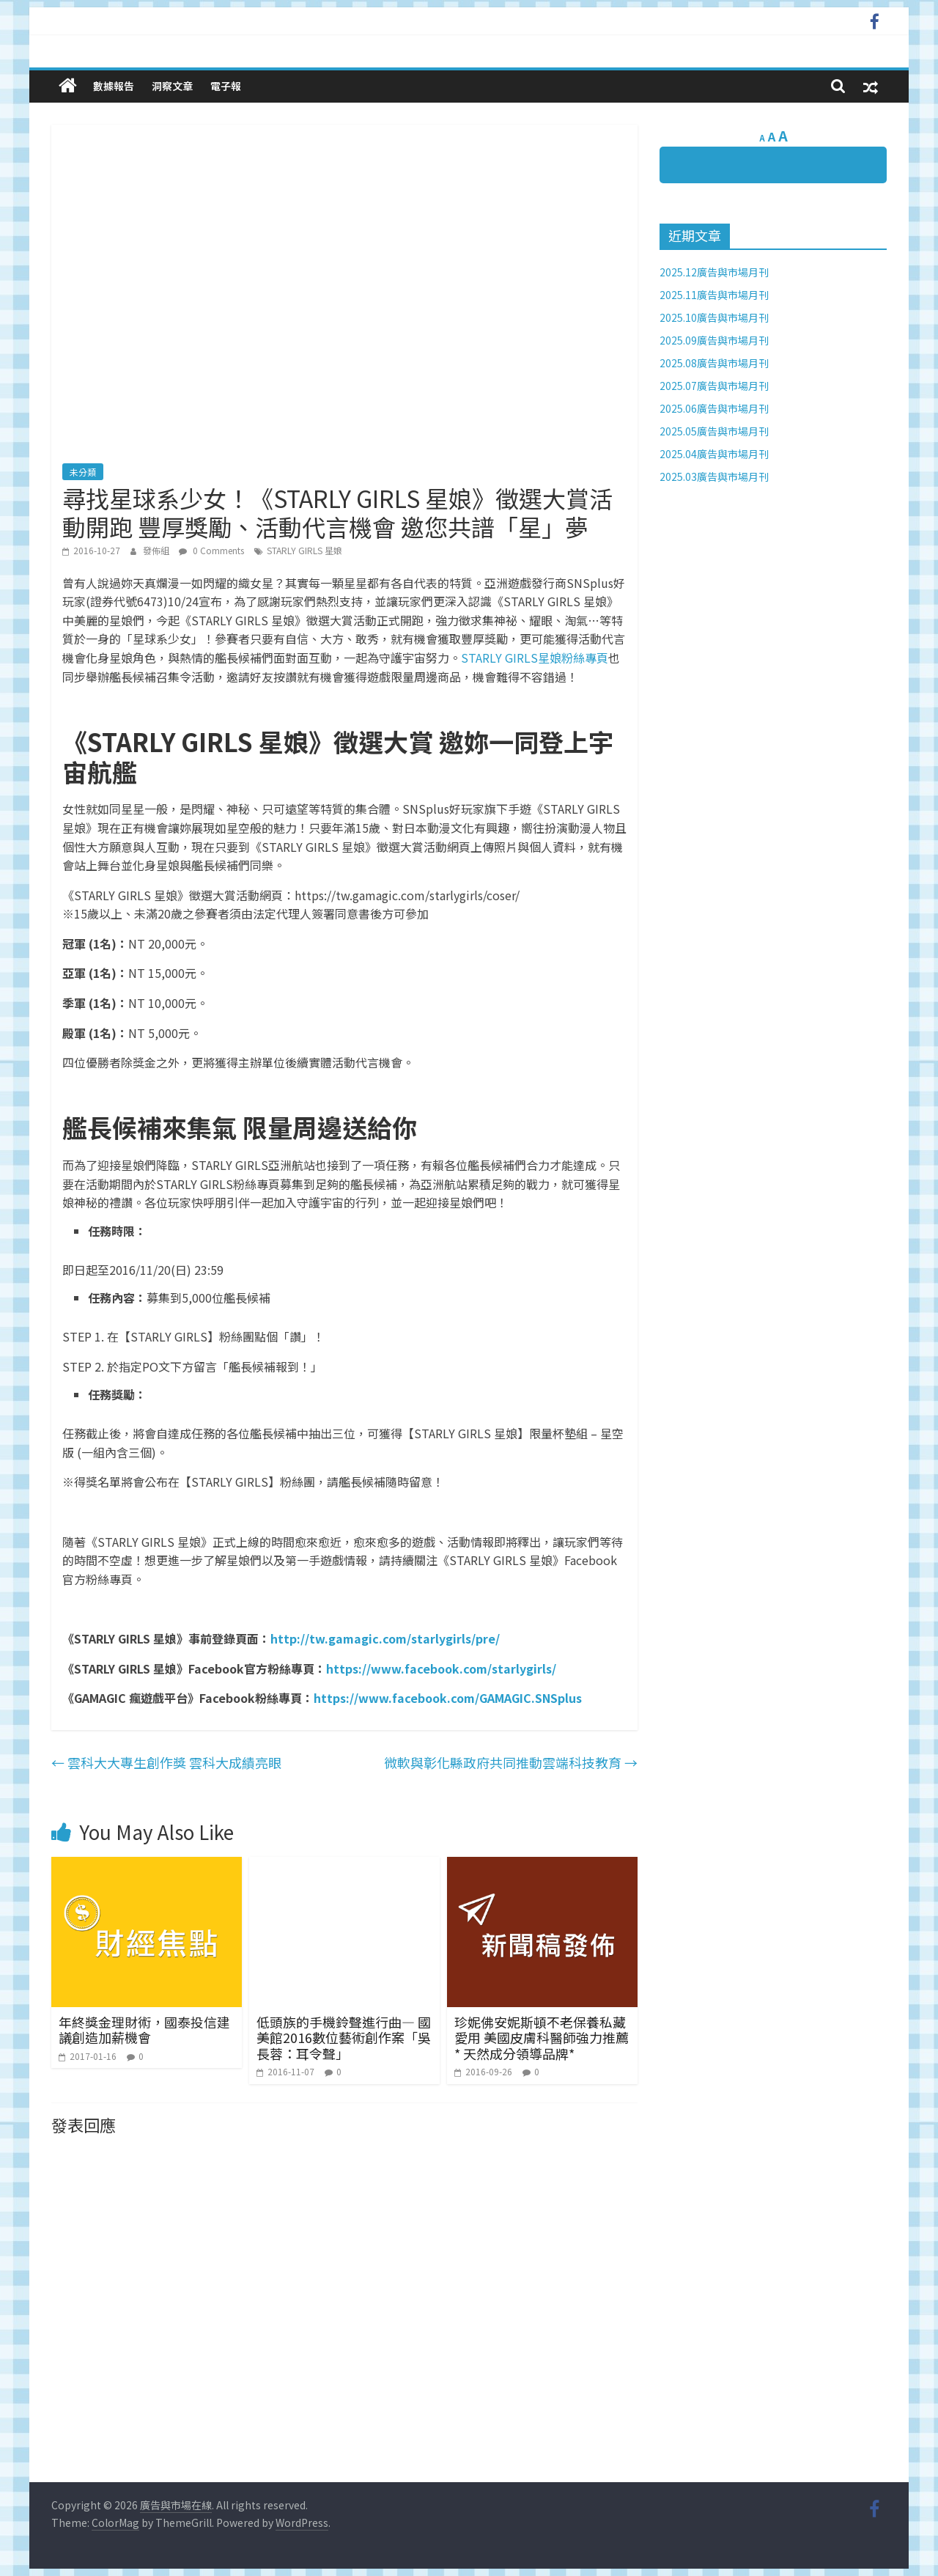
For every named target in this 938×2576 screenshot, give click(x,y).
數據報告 (113, 85)
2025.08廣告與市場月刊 (714, 363)
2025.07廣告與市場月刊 (714, 385)
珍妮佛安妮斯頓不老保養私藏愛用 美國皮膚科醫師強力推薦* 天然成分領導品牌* (541, 2037)
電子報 (225, 85)
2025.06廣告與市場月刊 (714, 408)
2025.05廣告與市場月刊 (714, 431)
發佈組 (157, 550)
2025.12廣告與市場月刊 (714, 272)
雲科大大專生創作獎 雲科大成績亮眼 (166, 1762)
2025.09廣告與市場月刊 (714, 340)
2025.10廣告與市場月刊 (714, 317)
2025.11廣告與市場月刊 (714, 294)
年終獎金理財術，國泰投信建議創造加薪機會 (144, 2029)
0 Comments (211, 550)
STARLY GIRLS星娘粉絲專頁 (534, 657)
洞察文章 (172, 85)
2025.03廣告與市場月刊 (714, 476)
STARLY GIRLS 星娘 (304, 550)
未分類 (83, 471)
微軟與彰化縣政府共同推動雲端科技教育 (511, 1762)
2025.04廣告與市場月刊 (714, 453)
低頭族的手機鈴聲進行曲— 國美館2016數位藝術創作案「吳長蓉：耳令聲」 (343, 2037)
